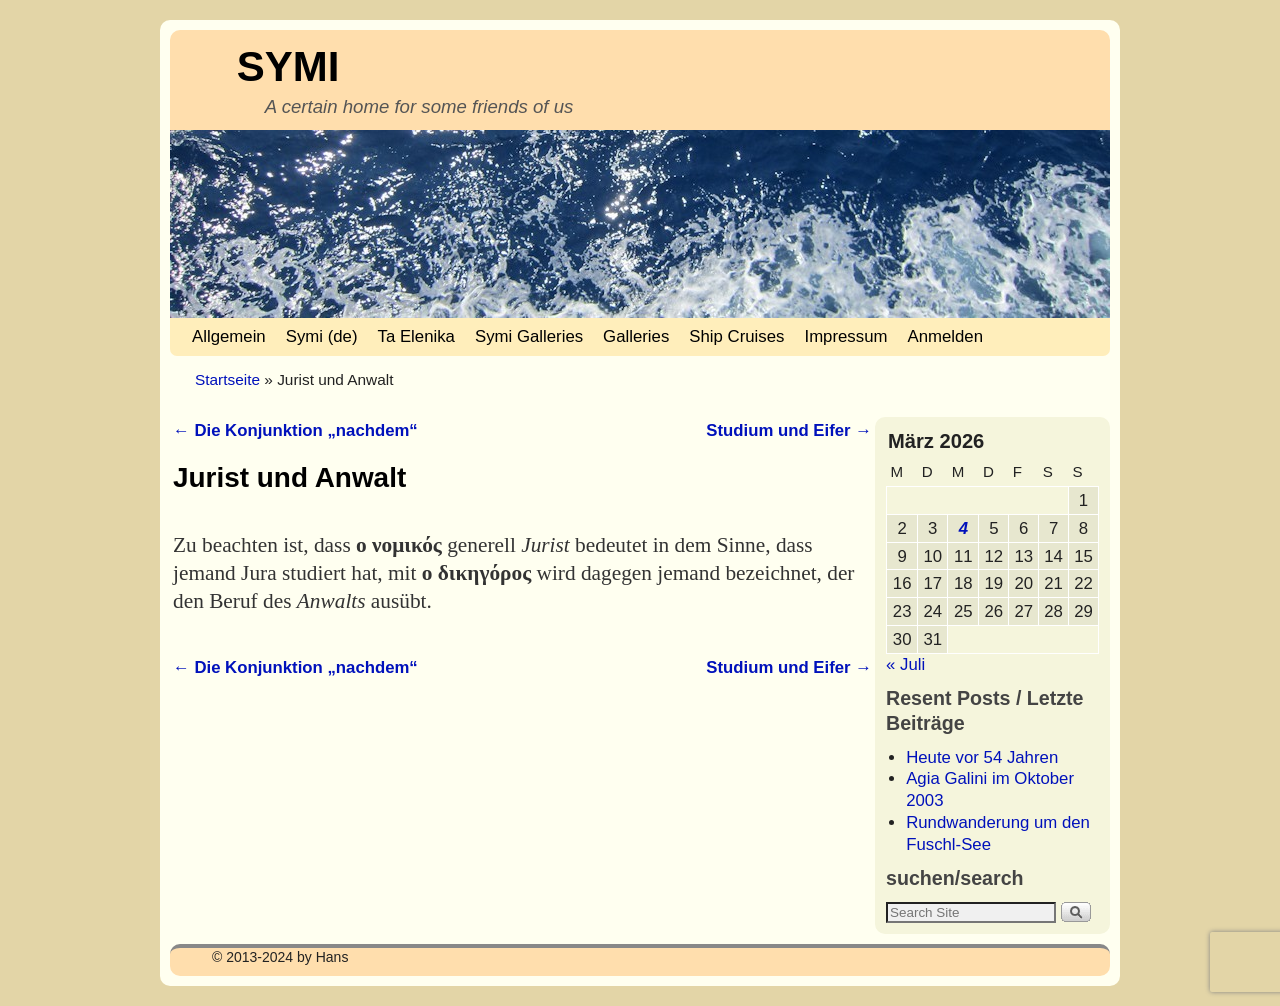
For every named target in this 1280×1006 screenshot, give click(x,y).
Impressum (845, 336)
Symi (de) (322, 336)
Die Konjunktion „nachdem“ (295, 430)
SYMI (288, 66)
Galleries (636, 336)
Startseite (227, 379)
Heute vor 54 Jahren (982, 757)
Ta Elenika (416, 336)
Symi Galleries (529, 336)
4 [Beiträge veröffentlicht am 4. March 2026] (963, 528)
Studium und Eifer (789, 430)
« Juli (905, 664)
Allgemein (229, 336)
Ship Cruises (736, 336)
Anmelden (945, 336)
